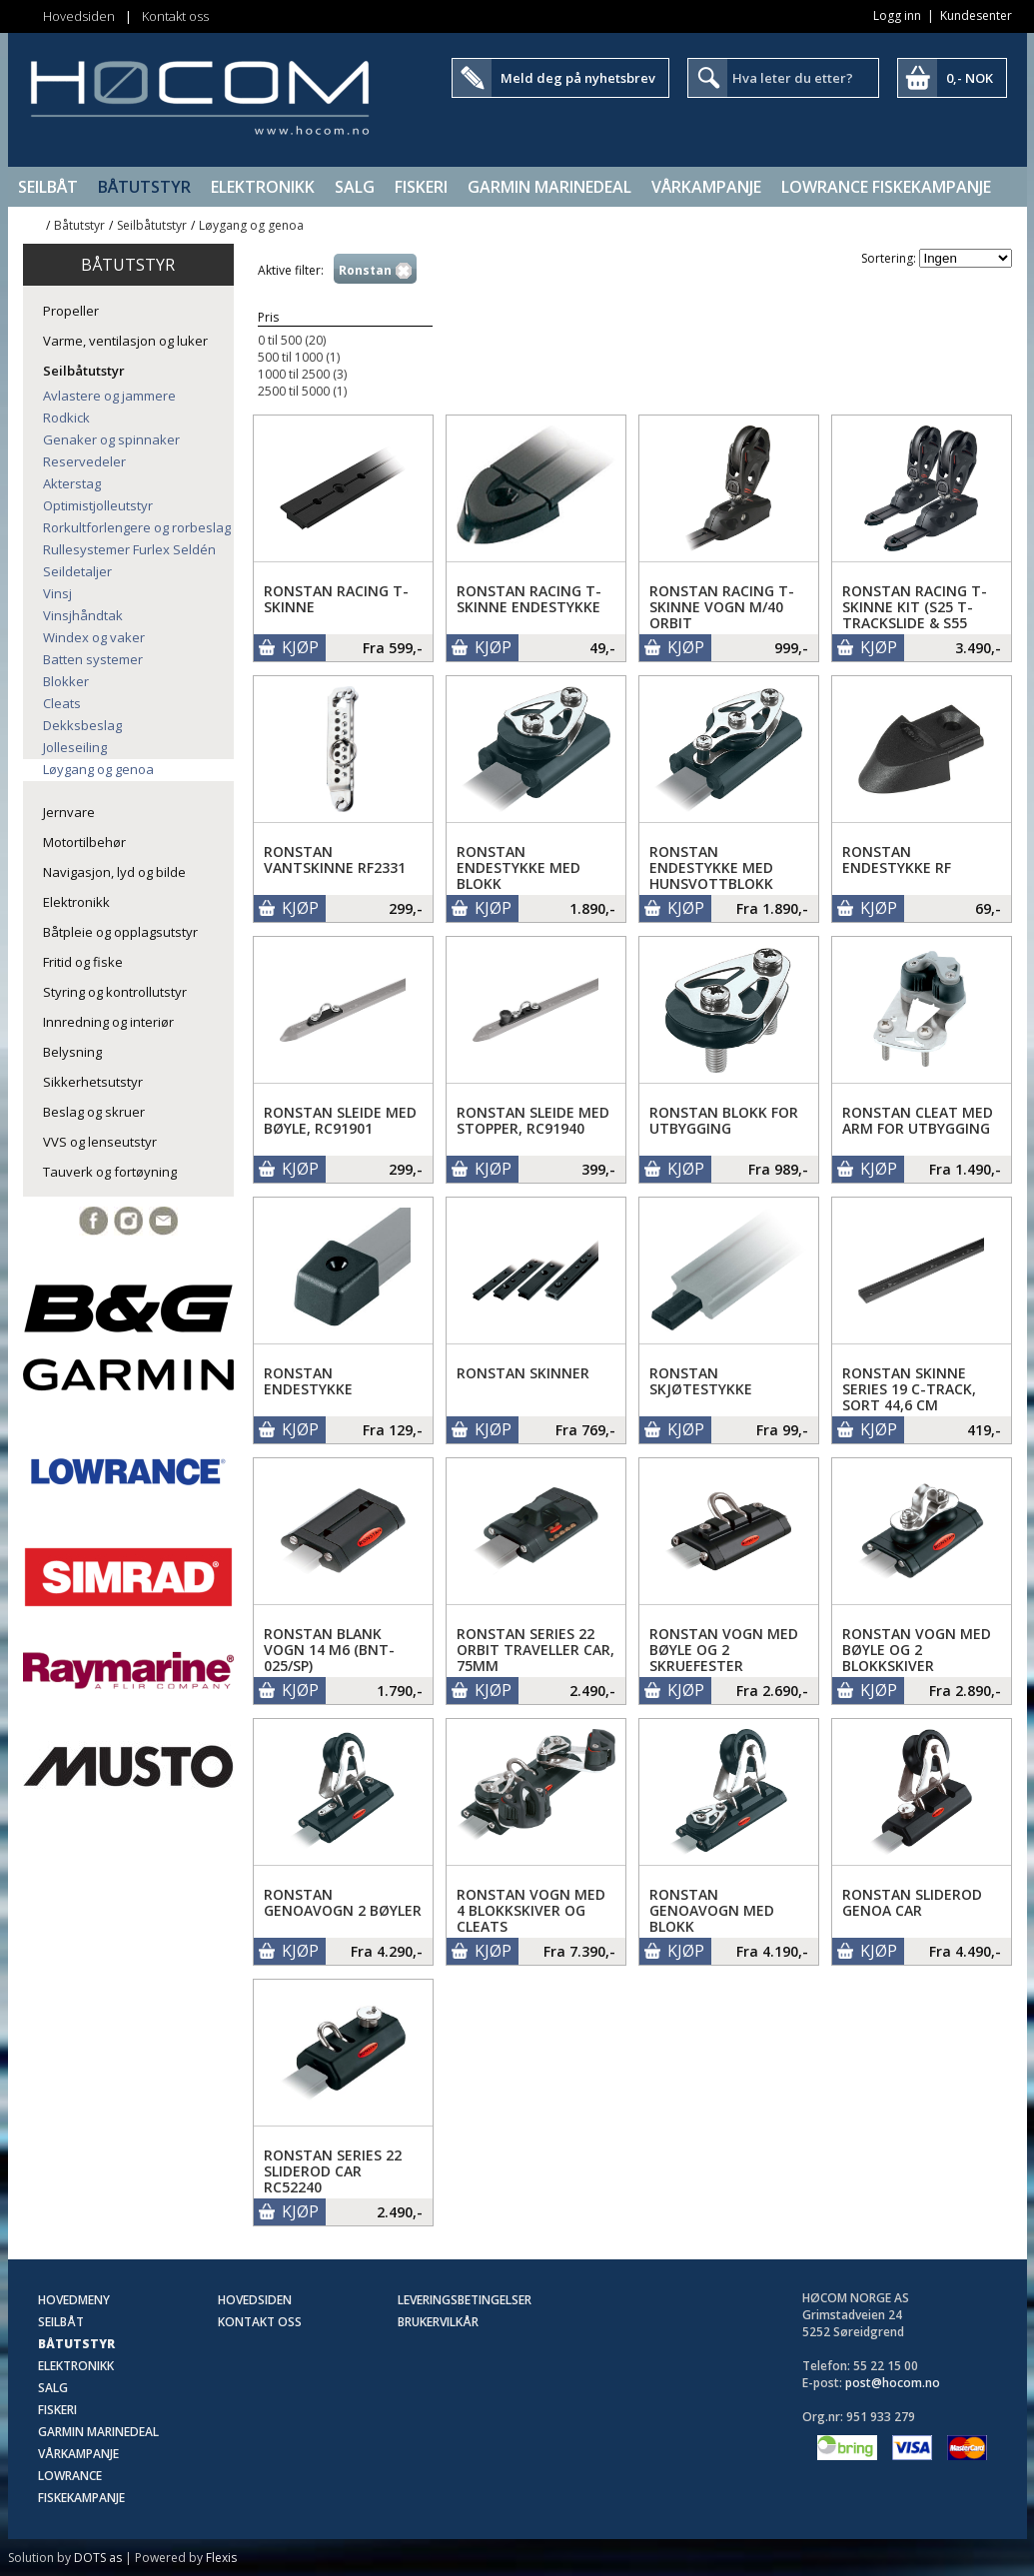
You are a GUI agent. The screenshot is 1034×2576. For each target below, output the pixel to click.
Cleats (62, 703)
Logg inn (897, 15)
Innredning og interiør (108, 1022)
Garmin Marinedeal (549, 187)
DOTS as (98, 2557)
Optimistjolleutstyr (98, 505)
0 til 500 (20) (292, 340)
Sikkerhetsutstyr (93, 1082)
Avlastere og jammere (109, 396)
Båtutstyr (144, 187)
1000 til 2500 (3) (302, 374)
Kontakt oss (175, 16)
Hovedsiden (79, 16)
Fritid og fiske (83, 962)
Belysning (72, 1052)
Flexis (221, 2557)
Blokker (66, 681)
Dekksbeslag (82, 725)
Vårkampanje (706, 187)
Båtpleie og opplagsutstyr (120, 932)
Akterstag (72, 483)
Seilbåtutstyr (152, 225)
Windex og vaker (94, 637)
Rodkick (66, 418)
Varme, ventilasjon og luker (125, 341)
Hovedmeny (74, 2299)
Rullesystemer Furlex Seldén (129, 549)
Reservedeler (84, 461)
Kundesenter (976, 15)
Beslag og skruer (94, 1112)
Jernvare (69, 812)
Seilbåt (48, 187)
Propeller (71, 311)
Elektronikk (263, 187)
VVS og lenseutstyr (100, 1142)
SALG (355, 187)
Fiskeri (421, 187)
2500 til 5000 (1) (302, 391)
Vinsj (57, 593)
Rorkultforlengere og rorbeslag (137, 527)
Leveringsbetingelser (464, 2299)
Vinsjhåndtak (83, 615)
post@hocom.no (892, 2382)
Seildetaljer (77, 571)
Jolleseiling (75, 747)
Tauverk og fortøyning (110, 1172)
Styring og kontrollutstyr (115, 992)
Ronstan (365, 270)
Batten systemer (93, 659)
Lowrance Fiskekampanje (886, 187)
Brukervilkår (438, 2321)
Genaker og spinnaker (111, 439)
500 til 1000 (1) (299, 357)
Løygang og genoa (251, 225)
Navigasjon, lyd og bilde (114, 872)
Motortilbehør (84, 842)
